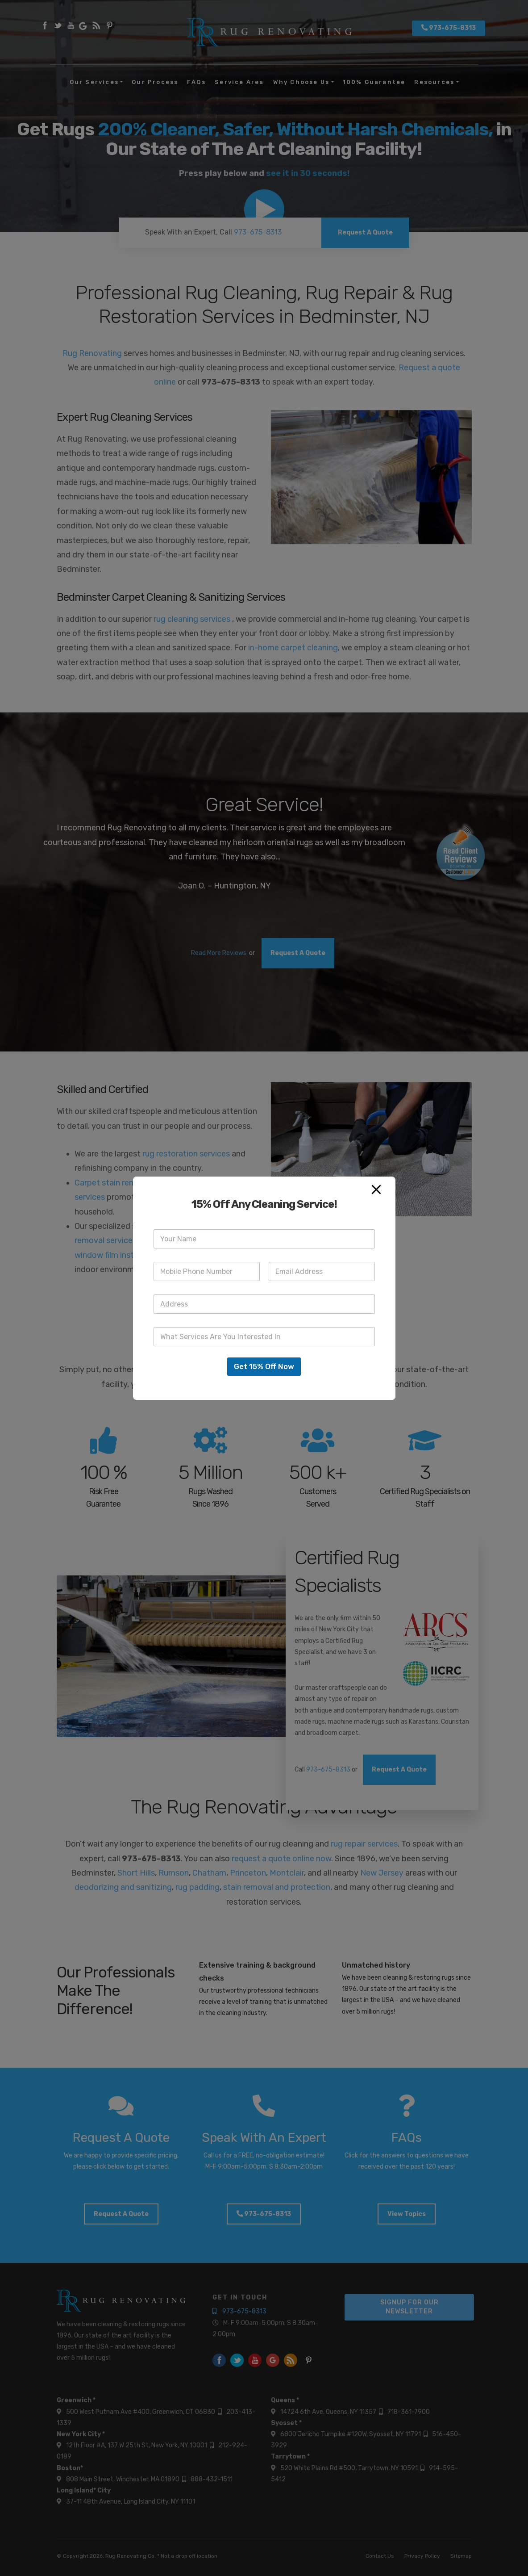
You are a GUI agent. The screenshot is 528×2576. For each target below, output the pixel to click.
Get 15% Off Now (264, 1366)
